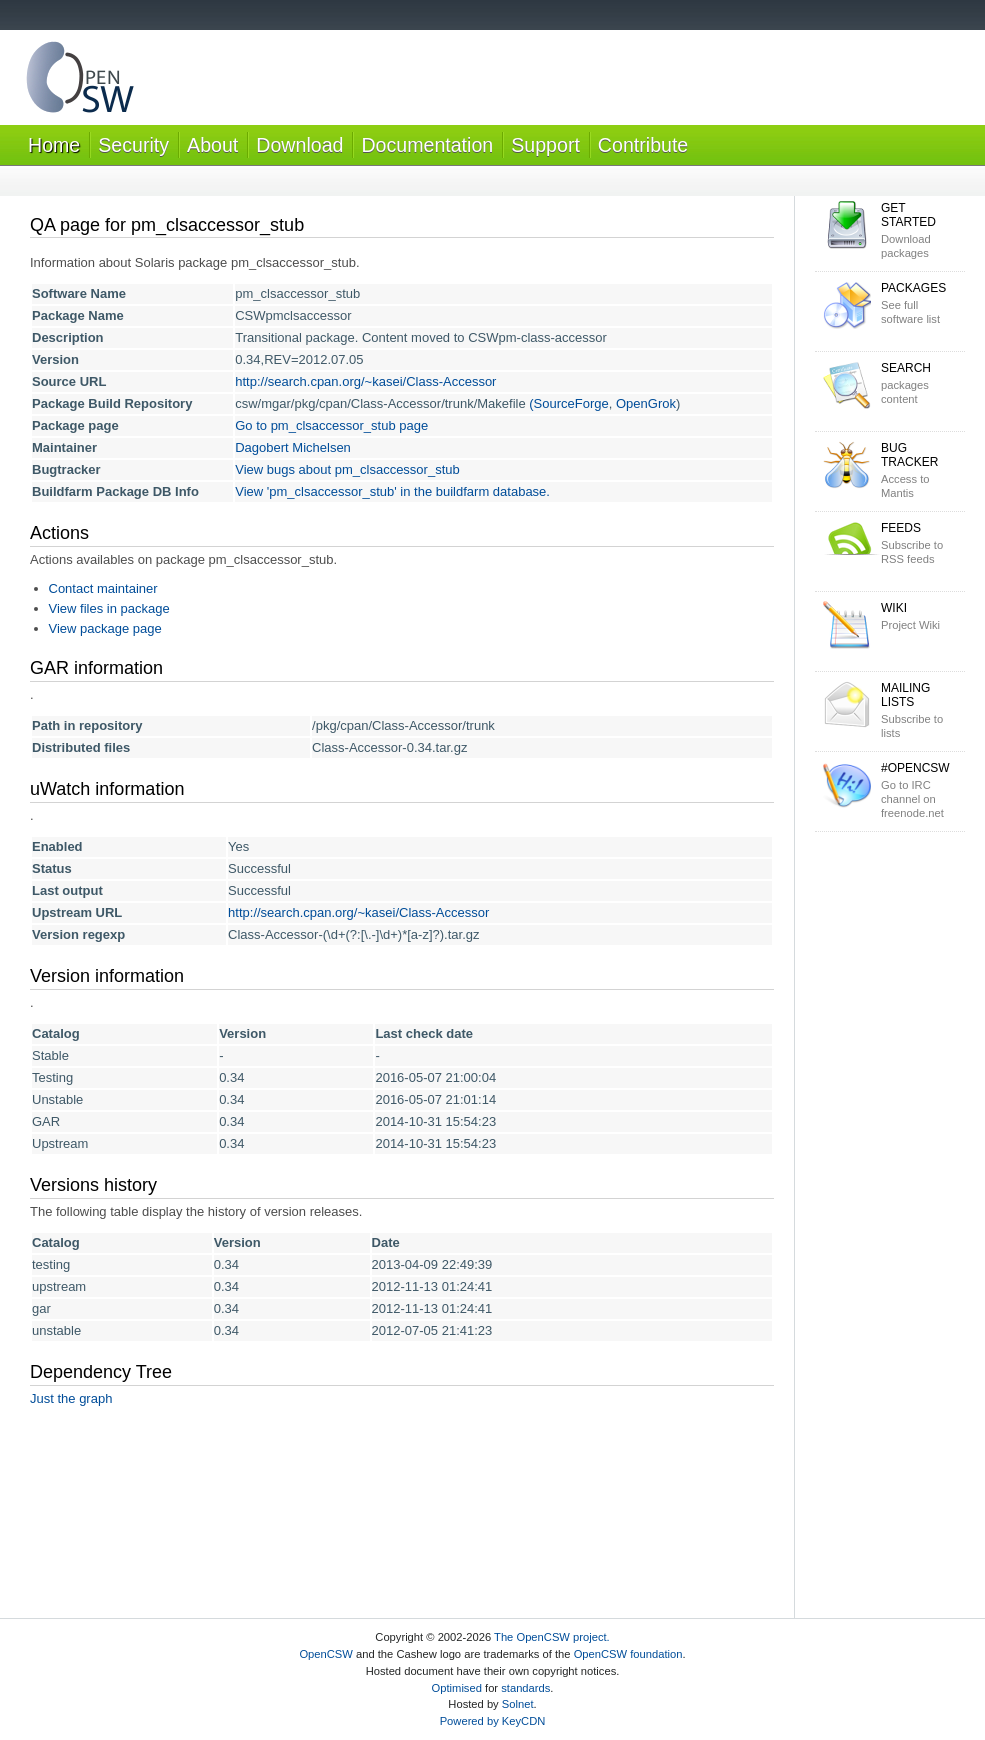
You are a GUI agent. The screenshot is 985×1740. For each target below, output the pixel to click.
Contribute (643, 145)
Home (54, 145)
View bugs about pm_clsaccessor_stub (347, 469)
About (212, 145)
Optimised (457, 1688)
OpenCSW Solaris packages (80, 81)
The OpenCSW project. (552, 1637)
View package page (105, 628)
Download (299, 145)
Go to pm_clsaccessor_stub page (331, 425)
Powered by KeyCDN (493, 1721)
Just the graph (71, 1398)
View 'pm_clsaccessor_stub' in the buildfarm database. (392, 491)
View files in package (109, 608)
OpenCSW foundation (628, 1654)
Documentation (427, 145)
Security (133, 145)
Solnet (518, 1704)
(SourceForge (568, 403)
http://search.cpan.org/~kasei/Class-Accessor (365, 381)
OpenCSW (325, 1654)
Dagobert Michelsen (293, 447)
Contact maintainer (103, 588)
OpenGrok (646, 403)
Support (545, 145)
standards (525, 1688)
